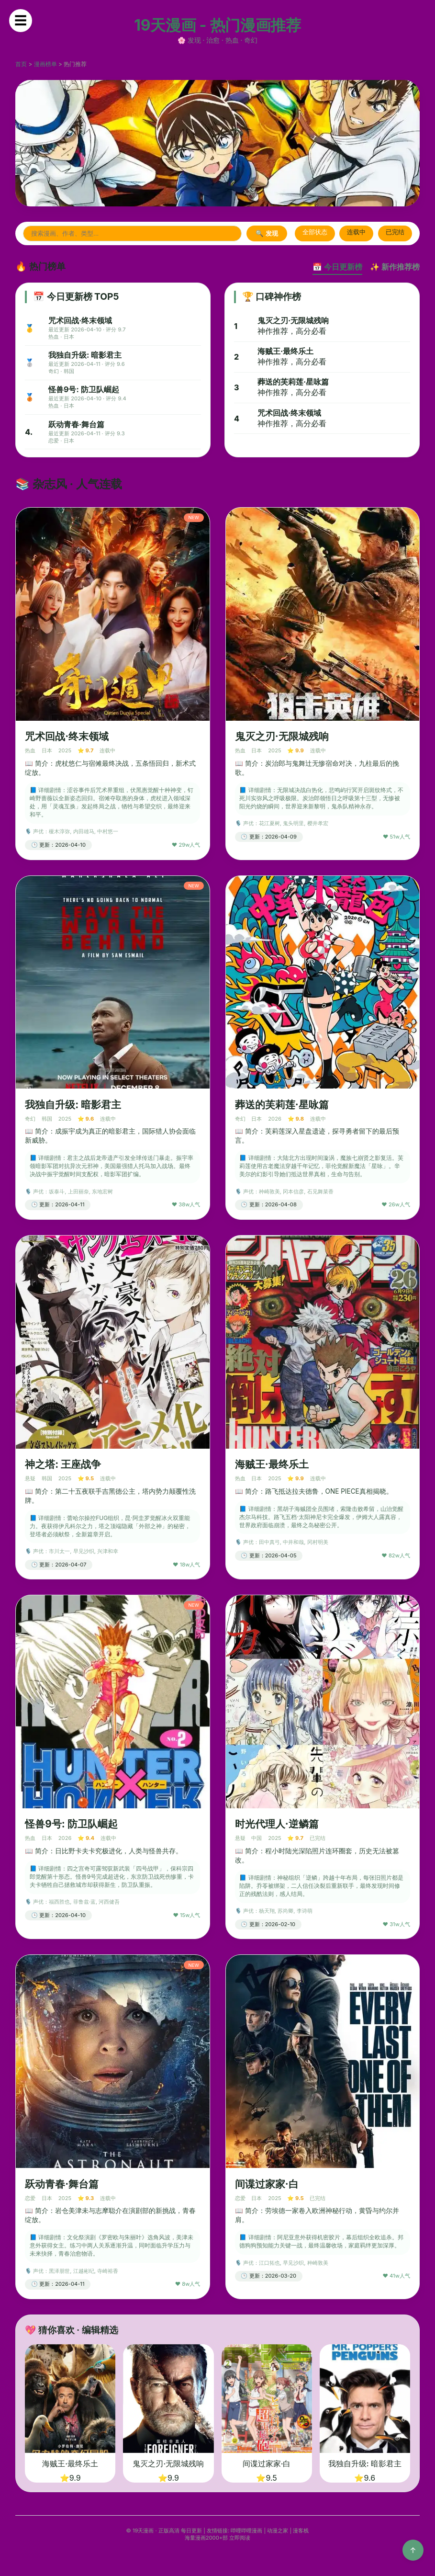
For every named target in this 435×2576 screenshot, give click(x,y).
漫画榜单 (45, 64)
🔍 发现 (267, 233)
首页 (21, 64)
